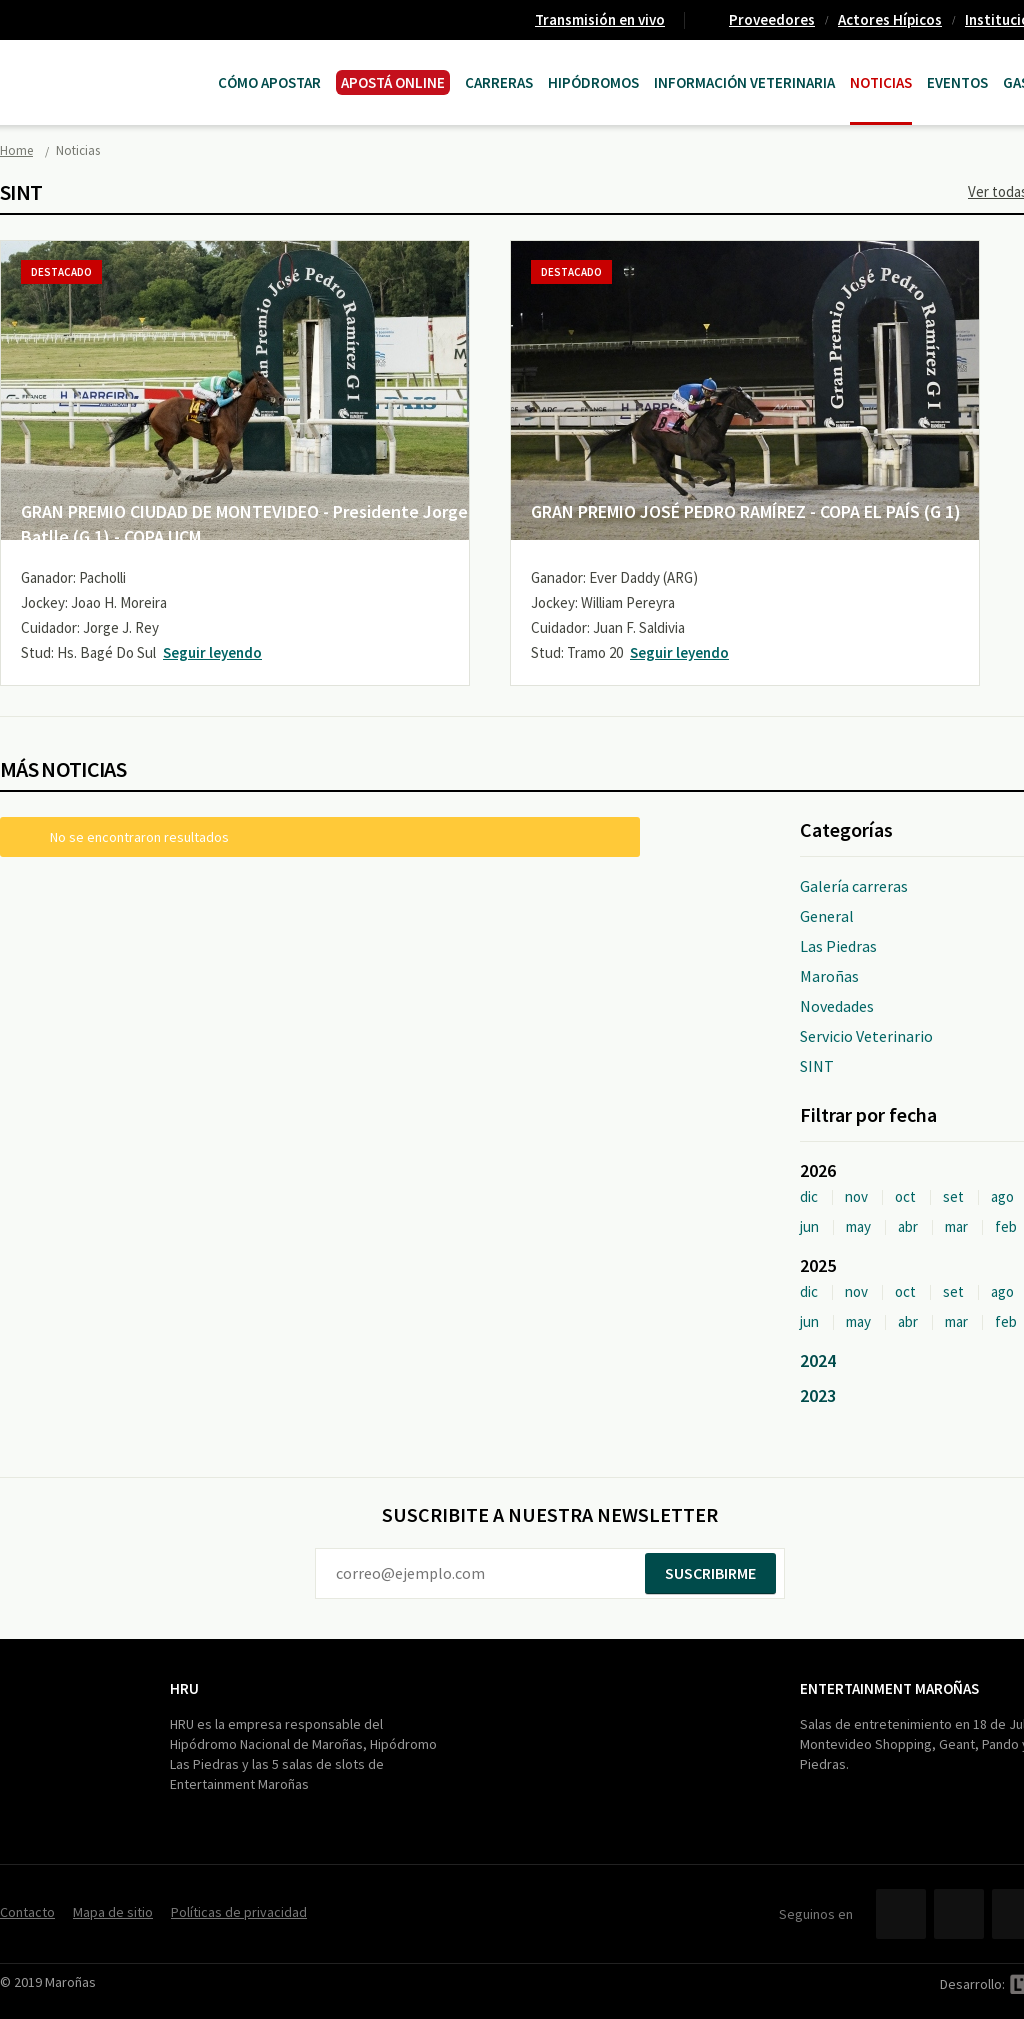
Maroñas (829, 976)
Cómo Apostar (269, 82)
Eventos (957, 82)
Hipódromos (593, 82)
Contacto (27, 1912)
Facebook (901, 1914)
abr (908, 1226)
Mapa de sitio (113, 1912)
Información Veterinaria (744, 82)
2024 (818, 1360)
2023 (818, 1395)
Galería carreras (854, 886)
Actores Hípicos (890, 19)
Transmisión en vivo (600, 19)
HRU (184, 1688)
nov (856, 1196)
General (827, 916)
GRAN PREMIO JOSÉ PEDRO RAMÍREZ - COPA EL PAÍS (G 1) (746, 511)
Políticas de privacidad (239, 1912)
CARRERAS (499, 82)
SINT (817, 1066)
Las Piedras (838, 946)
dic (809, 1196)
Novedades (837, 1006)
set (953, 1196)
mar (956, 1226)
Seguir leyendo (212, 652)
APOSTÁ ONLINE (393, 82)
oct (905, 1196)
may (858, 1226)
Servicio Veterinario (866, 1036)
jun (809, 1226)
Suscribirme (710, 1573)
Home (16, 150)
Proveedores (772, 19)
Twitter (959, 1914)
